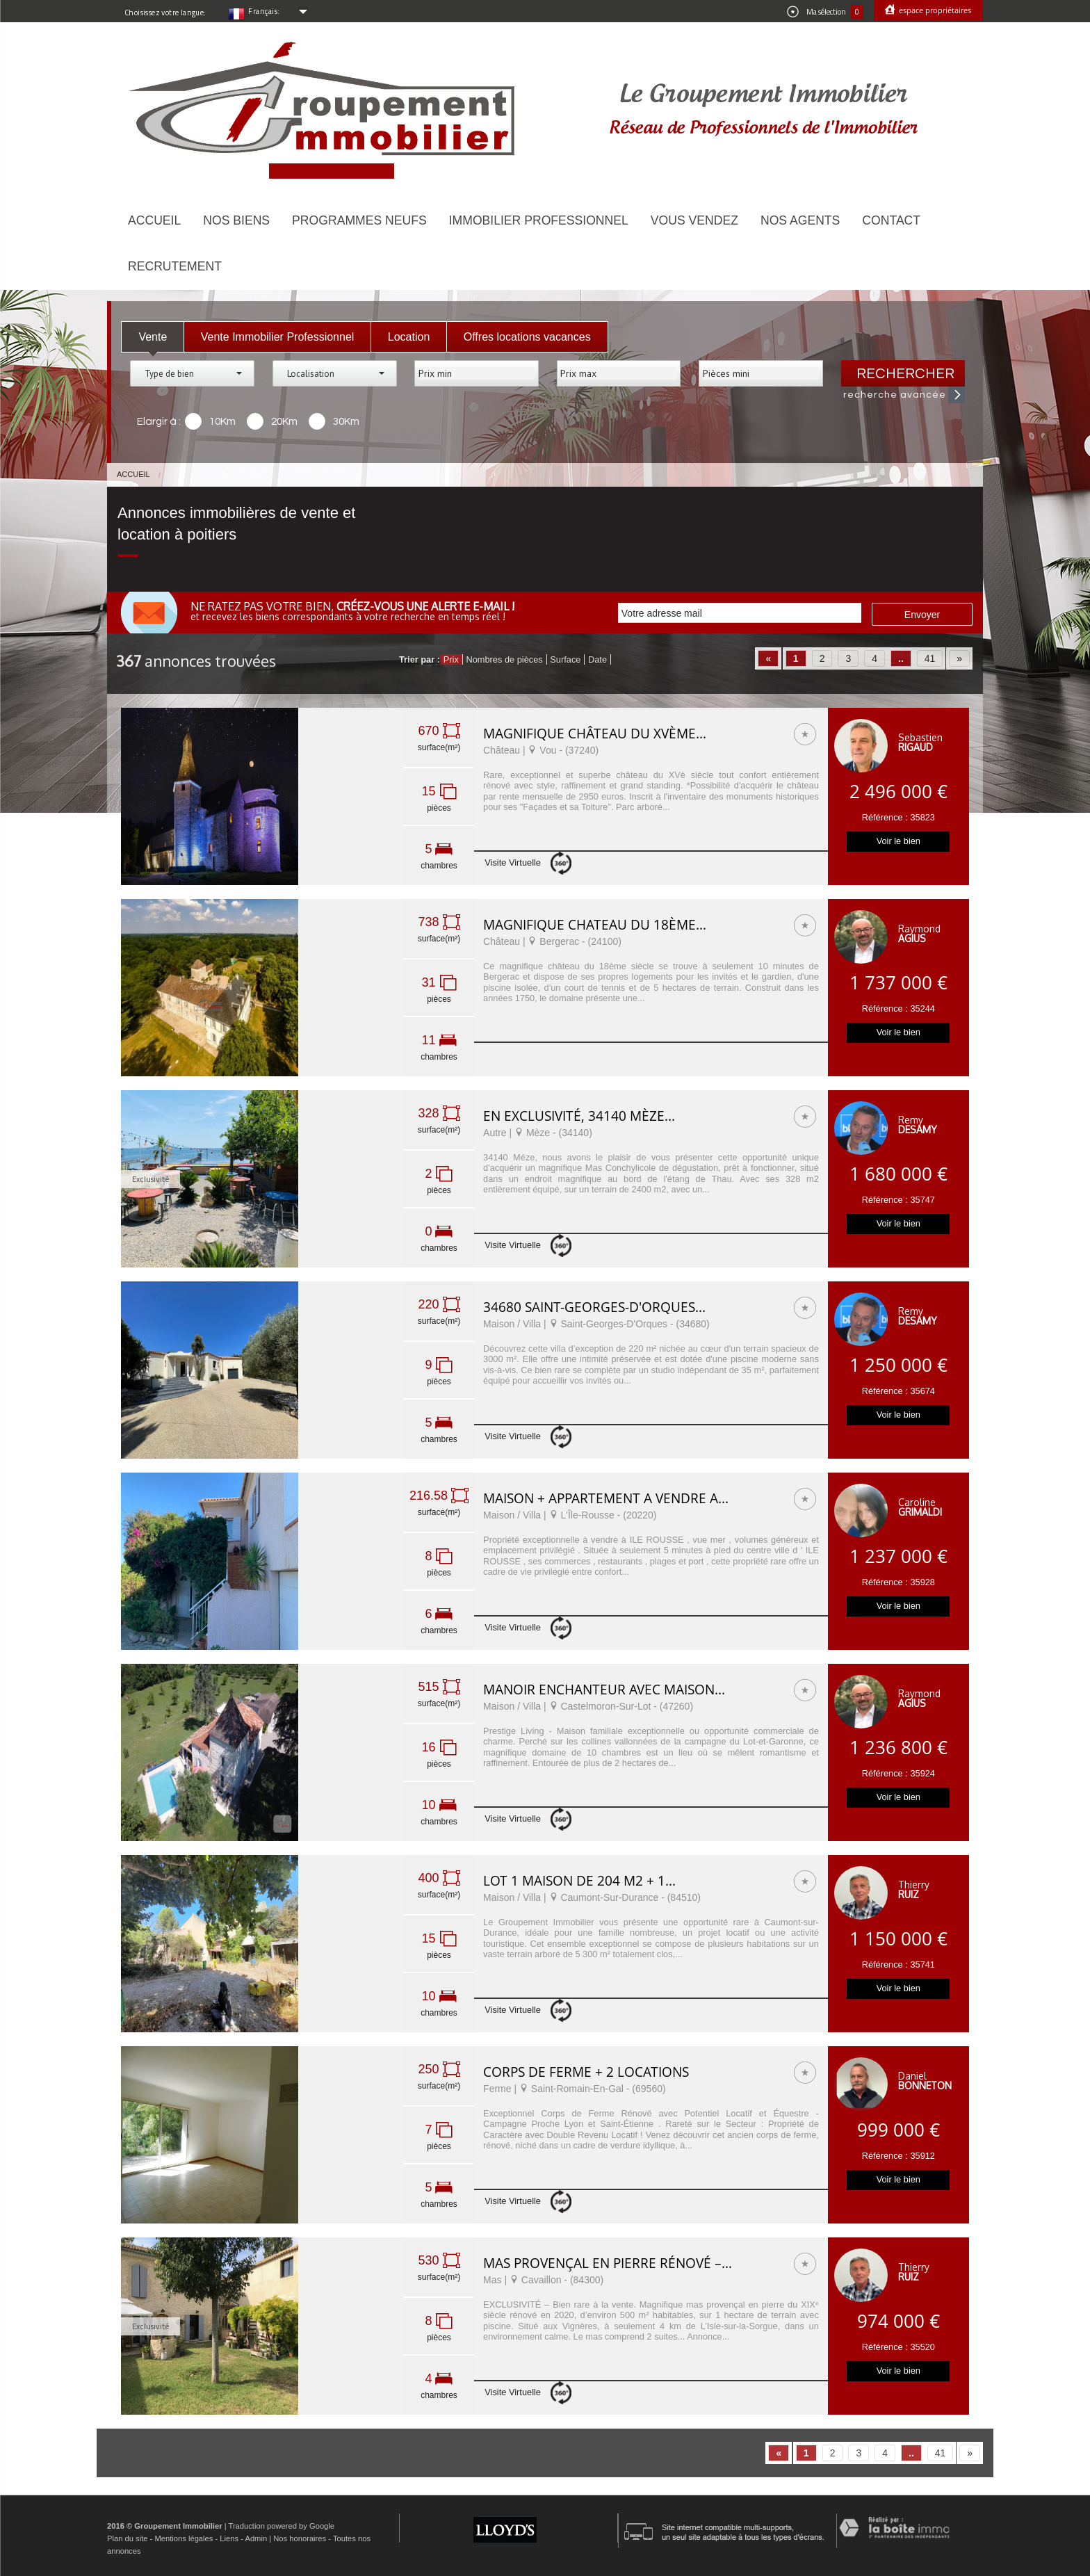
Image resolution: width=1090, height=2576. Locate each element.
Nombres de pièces (504, 659)
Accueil (154, 220)
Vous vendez (694, 220)
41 (930, 658)
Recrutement (175, 266)
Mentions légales (183, 2538)
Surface (565, 659)
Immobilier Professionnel (538, 220)
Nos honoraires (299, 2538)
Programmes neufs (359, 220)
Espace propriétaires (934, 10)
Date (597, 659)
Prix (451, 659)
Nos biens (236, 220)
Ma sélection (825, 12)
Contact (891, 220)
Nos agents (800, 220)
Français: (264, 11)
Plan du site (127, 2538)
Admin (256, 2538)
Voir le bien (898, 841)
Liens (229, 2538)
